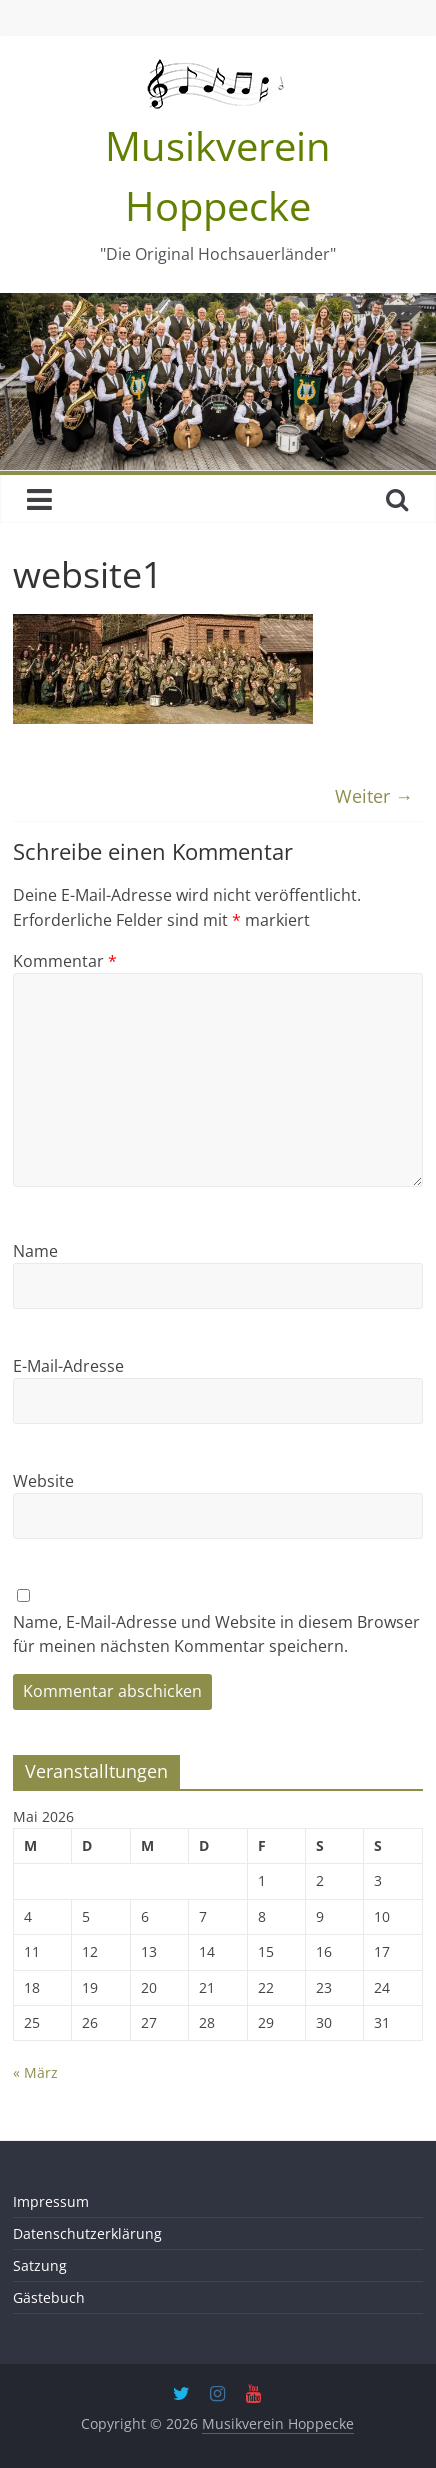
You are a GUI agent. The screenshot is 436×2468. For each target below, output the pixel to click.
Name (35, 1251)
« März (35, 2072)
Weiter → (374, 796)
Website (43, 1481)
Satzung (40, 2265)
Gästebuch (49, 2297)
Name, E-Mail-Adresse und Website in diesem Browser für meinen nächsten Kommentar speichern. (216, 1634)
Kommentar (65, 961)
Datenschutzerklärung (87, 2233)
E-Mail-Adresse (68, 1366)
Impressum (51, 2201)
